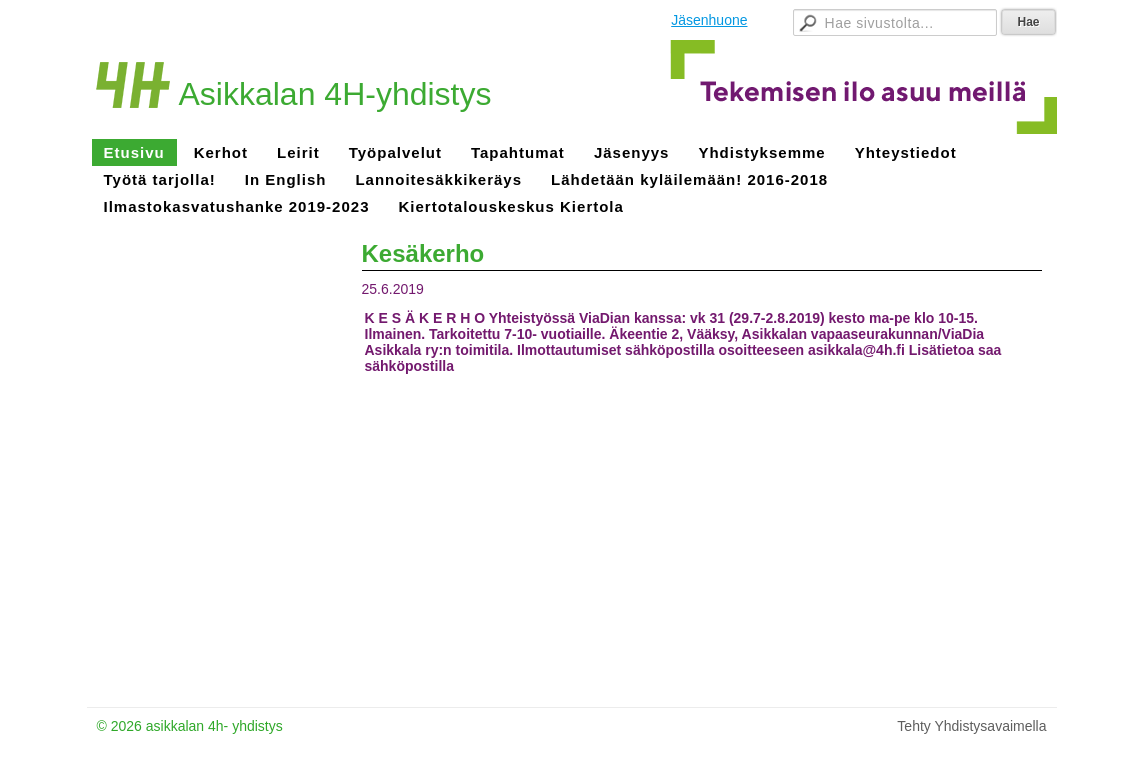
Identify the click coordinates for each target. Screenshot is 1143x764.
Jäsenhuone (709, 20)
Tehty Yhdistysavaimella (971, 726)
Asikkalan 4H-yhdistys (335, 94)
